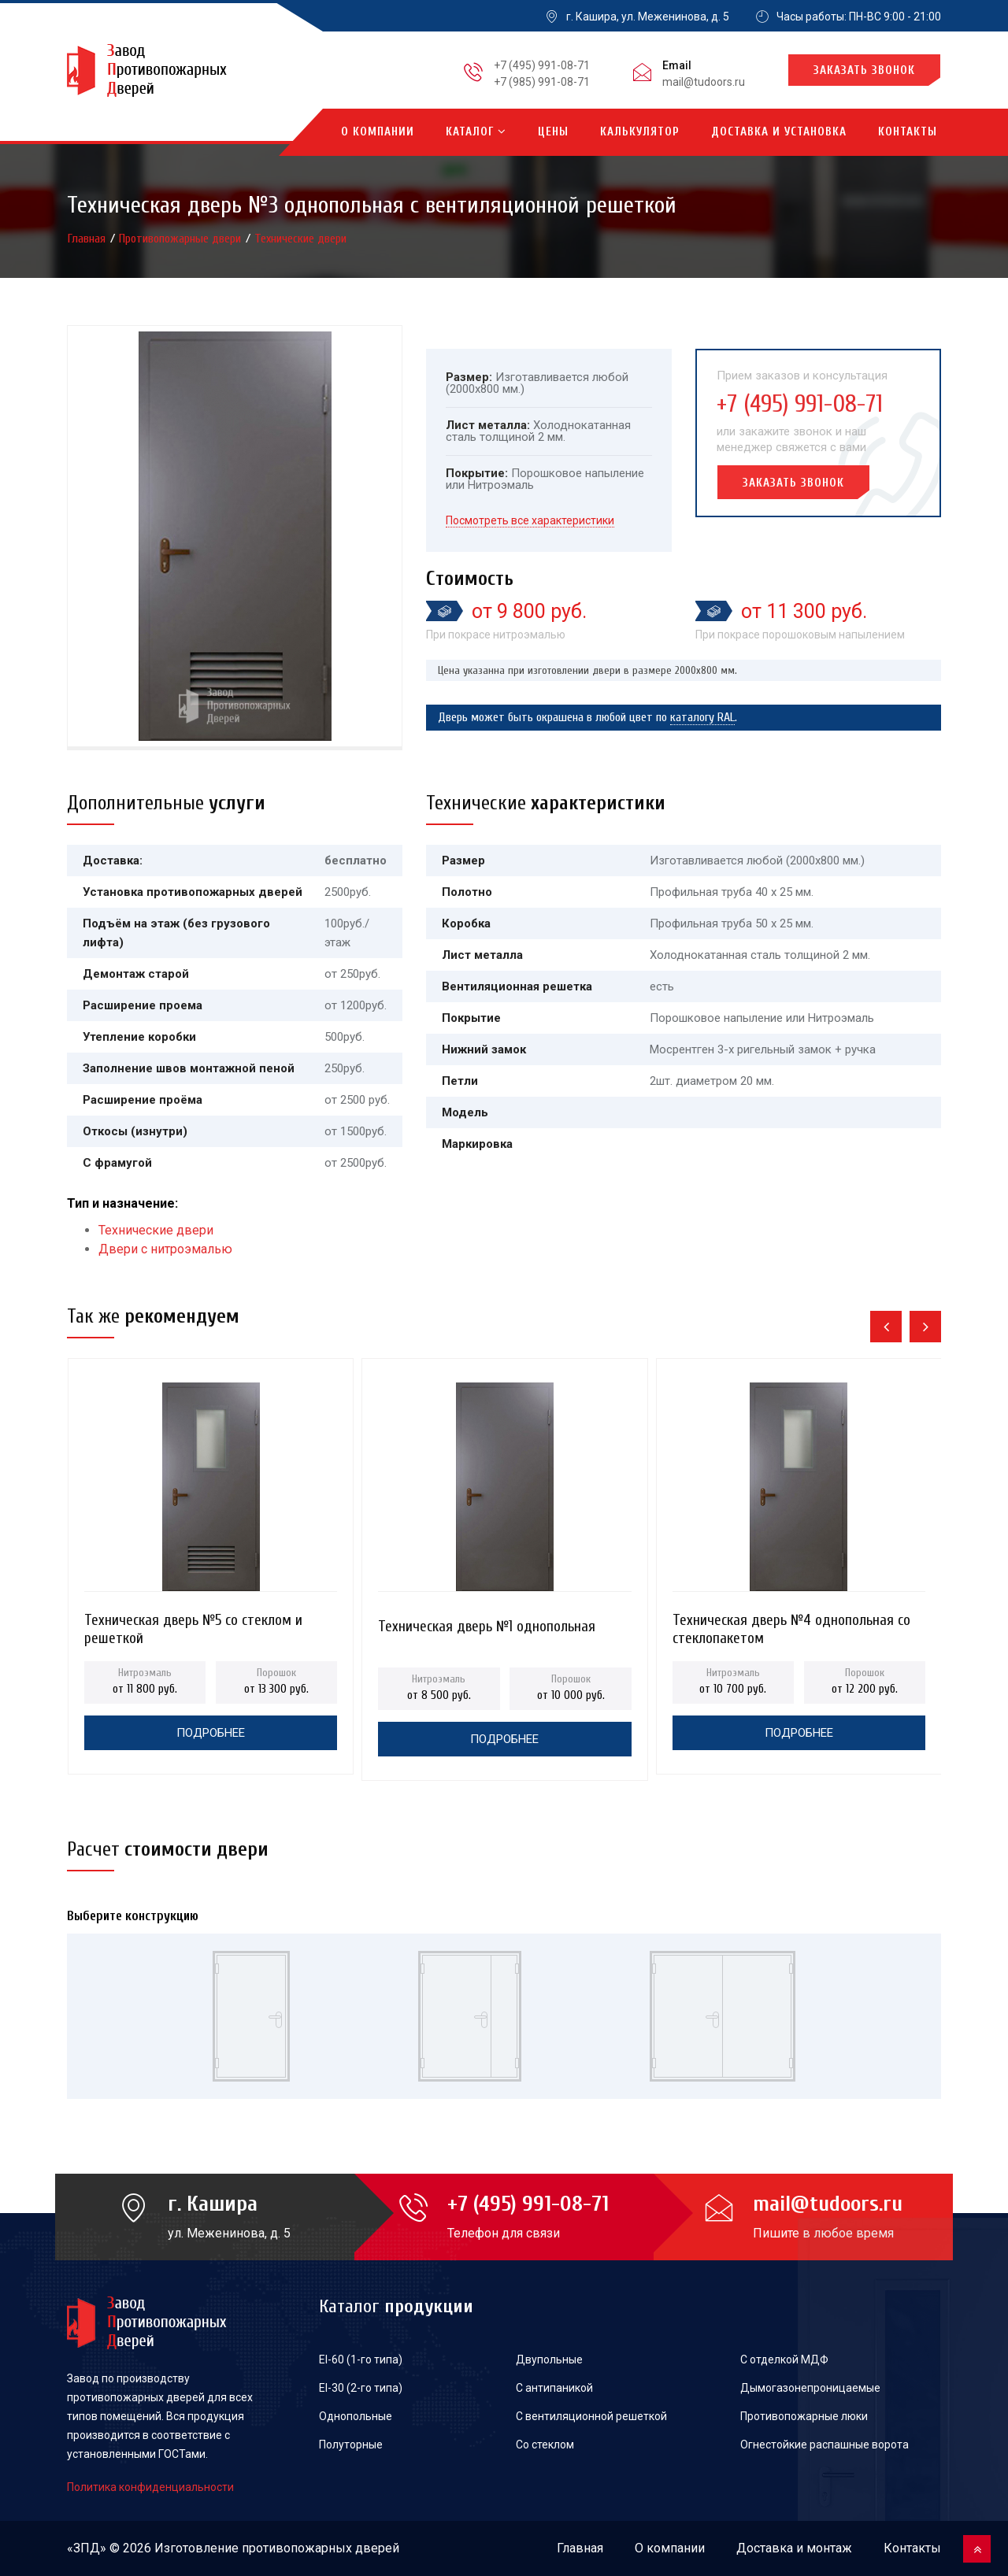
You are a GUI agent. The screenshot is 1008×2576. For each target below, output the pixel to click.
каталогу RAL (702, 717)
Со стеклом (545, 2444)
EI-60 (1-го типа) (360, 2359)
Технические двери (300, 238)
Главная (88, 238)
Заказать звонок (864, 70)
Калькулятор (640, 132)
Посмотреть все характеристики (530, 520)
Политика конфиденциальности (150, 2487)
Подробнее (210, 1733)
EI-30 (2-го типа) (360, 2388)
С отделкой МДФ (784, 2359)
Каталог (476, 132)
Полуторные (351, 2444)
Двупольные (549, 2359)
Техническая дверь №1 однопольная (486, 1626)
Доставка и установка (779, 132)
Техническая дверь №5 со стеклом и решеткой (193, 1625)
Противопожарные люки (804, 2416)
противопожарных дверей (320, 2548)
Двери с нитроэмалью (165, 1249)
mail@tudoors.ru (703, 82)
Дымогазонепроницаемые (810, 2388)
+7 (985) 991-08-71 (542, 82)
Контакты (907, 132)
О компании (377, 132)
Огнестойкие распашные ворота (824, 2444)
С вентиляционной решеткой (591, 2416)
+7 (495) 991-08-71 (542, 65)
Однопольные (355, 2416)
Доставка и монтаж (794, 2548)
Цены (553, 132)
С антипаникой (554, 2388)
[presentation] (886, 1326)
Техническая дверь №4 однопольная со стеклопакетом (791, 1625)
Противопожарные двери (181, 238)
